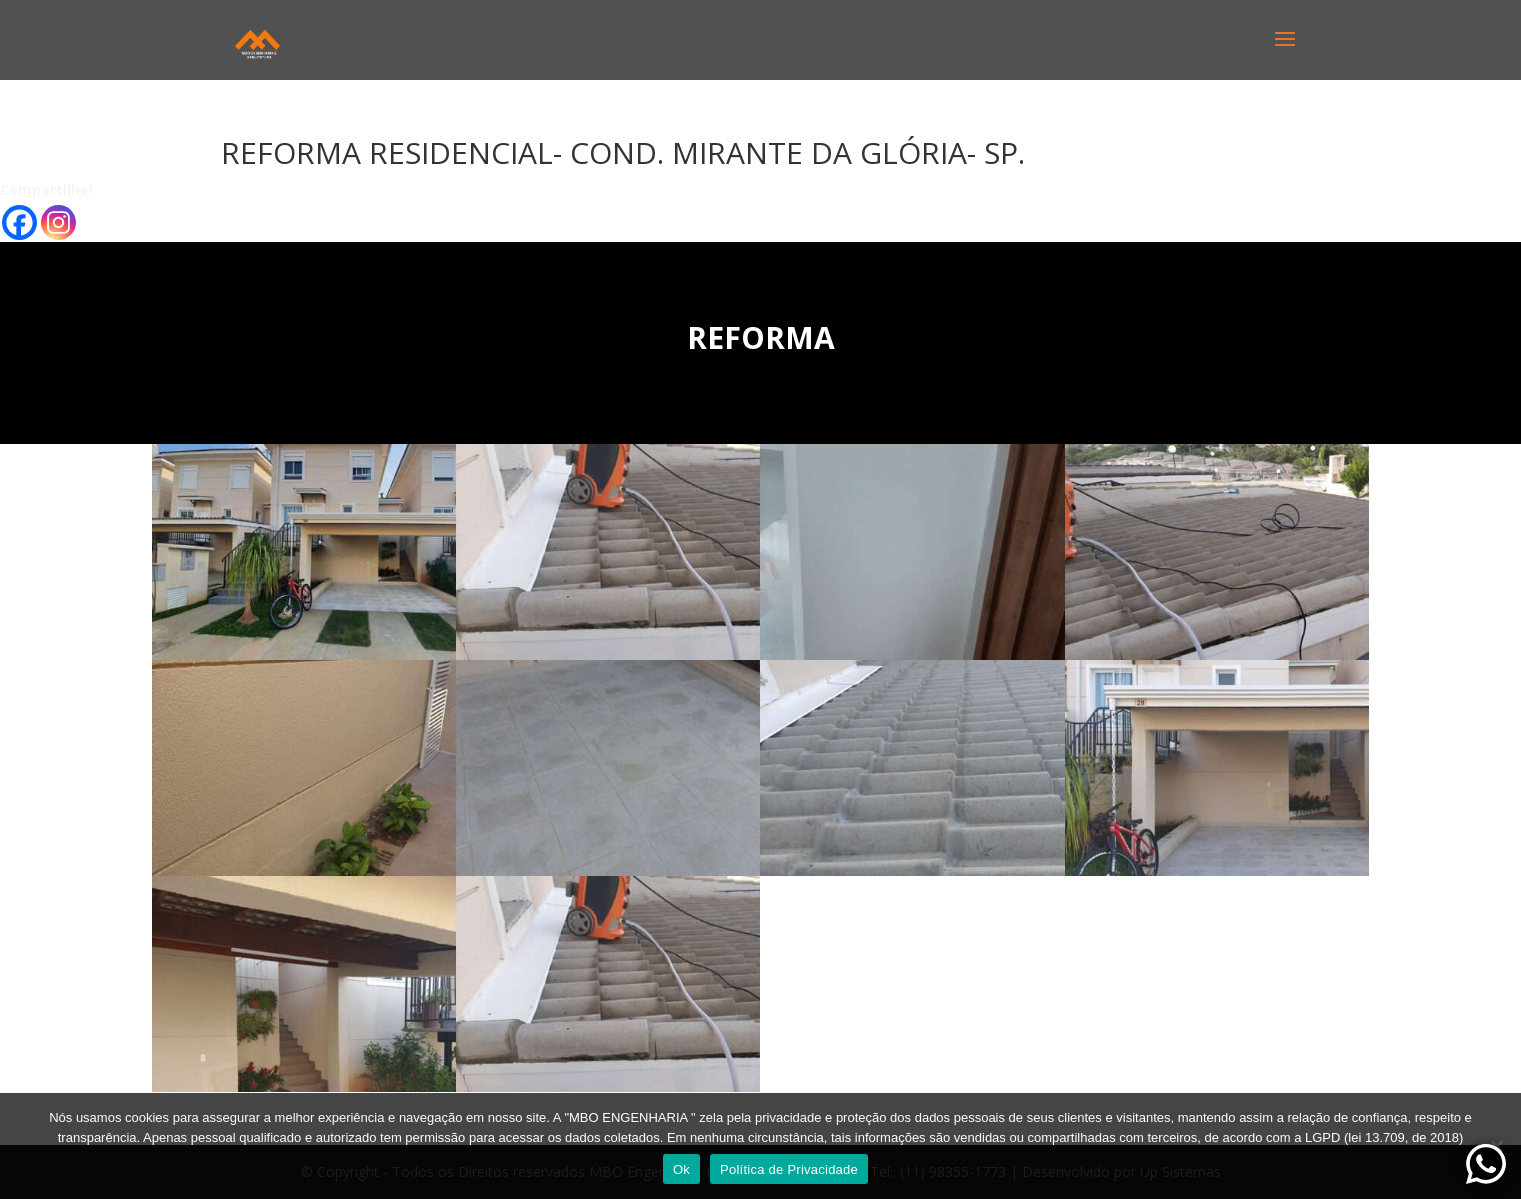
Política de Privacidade (789, 1169)
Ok (681, 1169)
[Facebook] (19, 222)
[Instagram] (58, 222)
